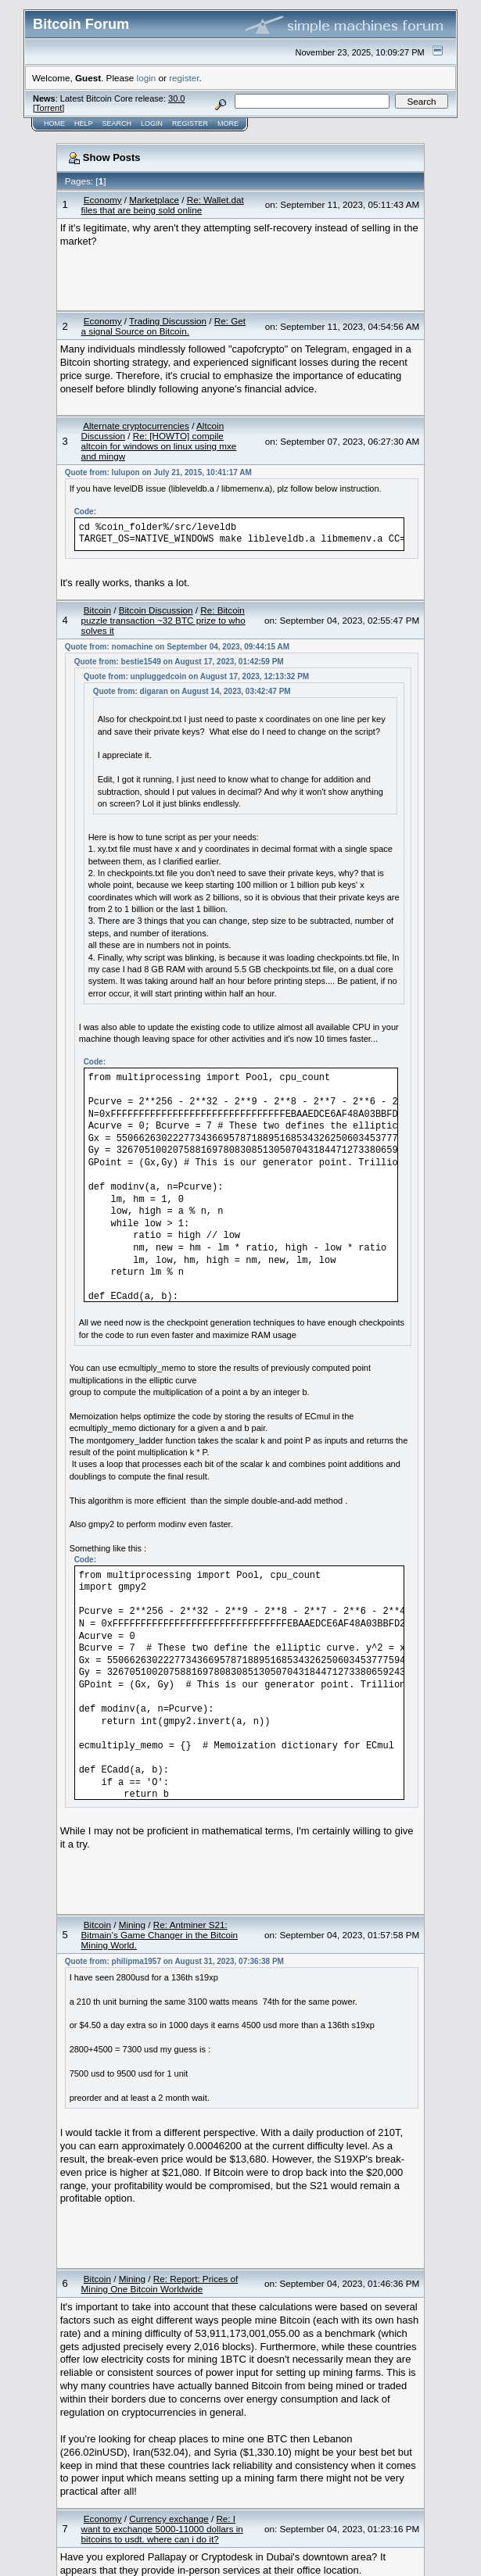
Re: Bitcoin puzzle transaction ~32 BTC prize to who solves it (163, 620)
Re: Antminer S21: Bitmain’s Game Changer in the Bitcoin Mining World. (160, 1934)
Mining (132, 1924)
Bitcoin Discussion (156, 610)
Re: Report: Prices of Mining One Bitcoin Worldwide (160, 2284)
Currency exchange (168, 2518)
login (146, 78)
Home (54, 123)
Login (152, 123)
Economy (103, 200)
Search (117, 123)
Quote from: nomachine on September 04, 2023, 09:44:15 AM (177, 646)
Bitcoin (97, 610)
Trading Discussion (167, 321)
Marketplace (154, 200)
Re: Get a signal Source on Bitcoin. (163, 326)
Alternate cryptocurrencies (136, 425)
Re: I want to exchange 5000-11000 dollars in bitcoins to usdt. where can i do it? (162, 2528)
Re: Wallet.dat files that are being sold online (162, 205)
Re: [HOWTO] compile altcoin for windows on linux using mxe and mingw (159, 446)
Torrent (48, 108)
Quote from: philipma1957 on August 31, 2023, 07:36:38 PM (174, 1961)
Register (190, 123)
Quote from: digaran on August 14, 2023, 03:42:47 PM (192, 691)
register (184, 78)
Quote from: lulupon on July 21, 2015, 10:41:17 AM (158, 472)
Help (83, 123)
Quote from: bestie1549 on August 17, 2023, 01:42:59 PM (179, 661)
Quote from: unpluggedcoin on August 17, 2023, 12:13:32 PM (197, 676)
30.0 (176, 98)
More (228, 123)
